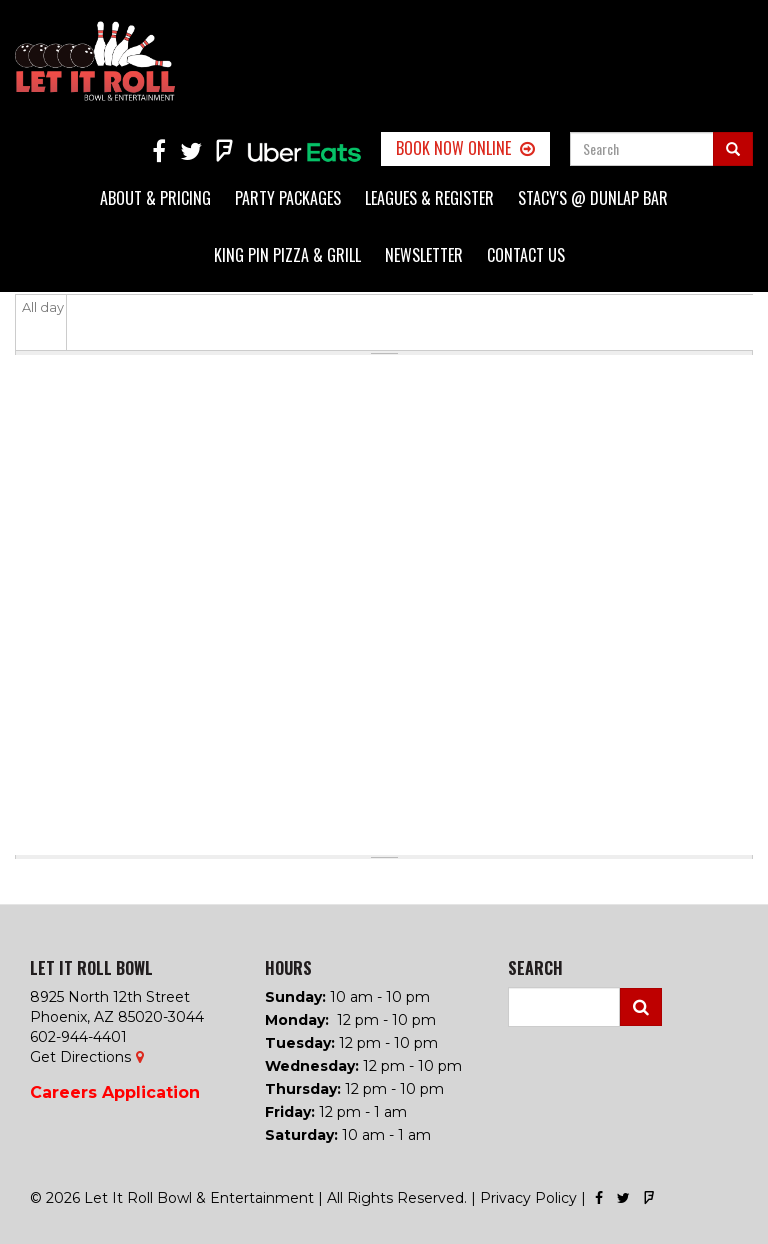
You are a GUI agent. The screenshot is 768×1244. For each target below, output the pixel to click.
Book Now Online (453, 148)
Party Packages (288, 198)
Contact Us (526, 255)
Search (641, 1007)
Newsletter (424, 255)
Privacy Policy (528, 1198)
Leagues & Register (429, 198)
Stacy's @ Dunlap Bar (593, 198)
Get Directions (80, 1057)
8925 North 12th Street (110, 997)
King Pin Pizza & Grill (287, 255)
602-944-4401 (78, 1037)
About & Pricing (155, 198)
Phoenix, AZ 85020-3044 (117, 1017)
